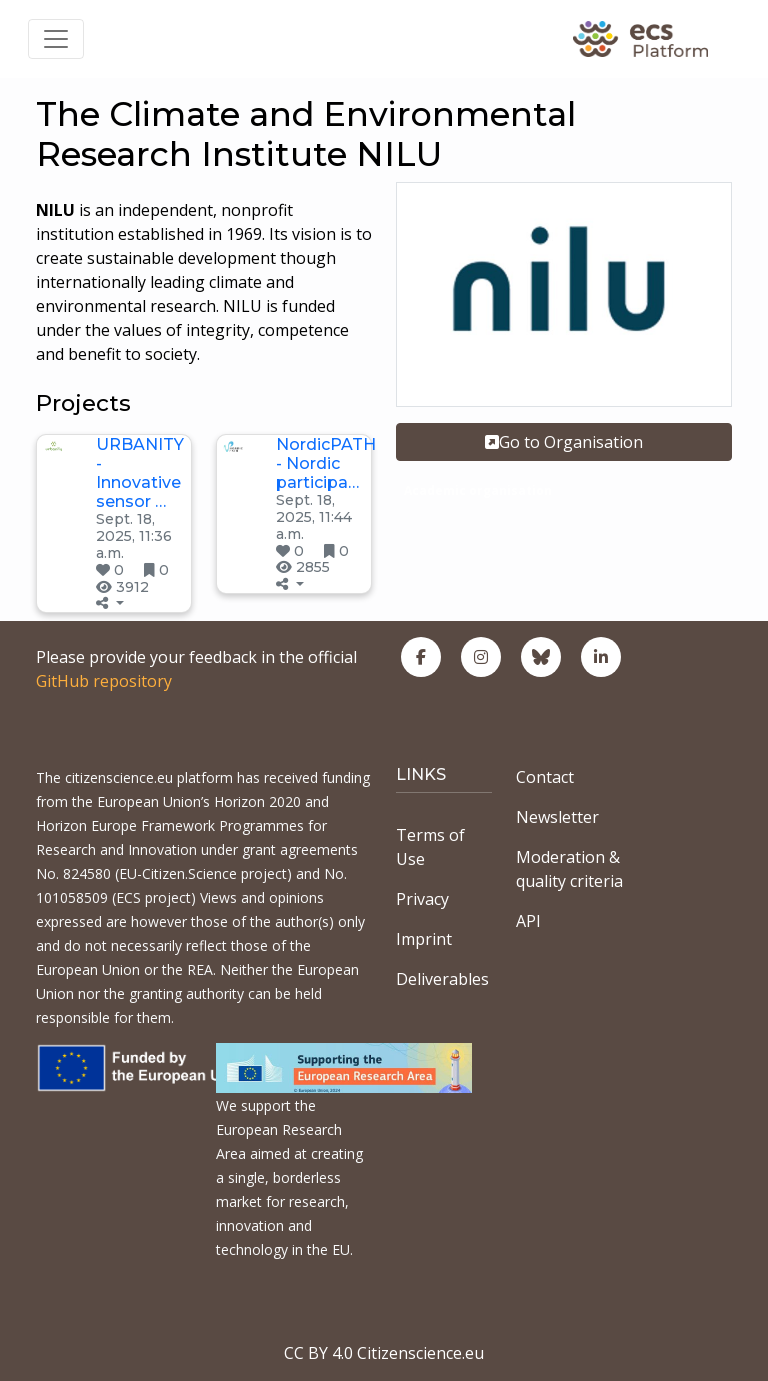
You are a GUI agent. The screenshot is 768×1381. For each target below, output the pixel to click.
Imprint (424, 939)
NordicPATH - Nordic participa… (326, 463)
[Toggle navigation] (56, 39)
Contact (545, 777)
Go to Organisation (564, 442)
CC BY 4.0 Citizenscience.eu (384, 1353)
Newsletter (557, 817)
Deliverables (442, 979)
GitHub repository (104, 681)
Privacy (422, 899)
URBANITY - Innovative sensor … (140, 473)
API (528, 921)
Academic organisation (478, 490)
